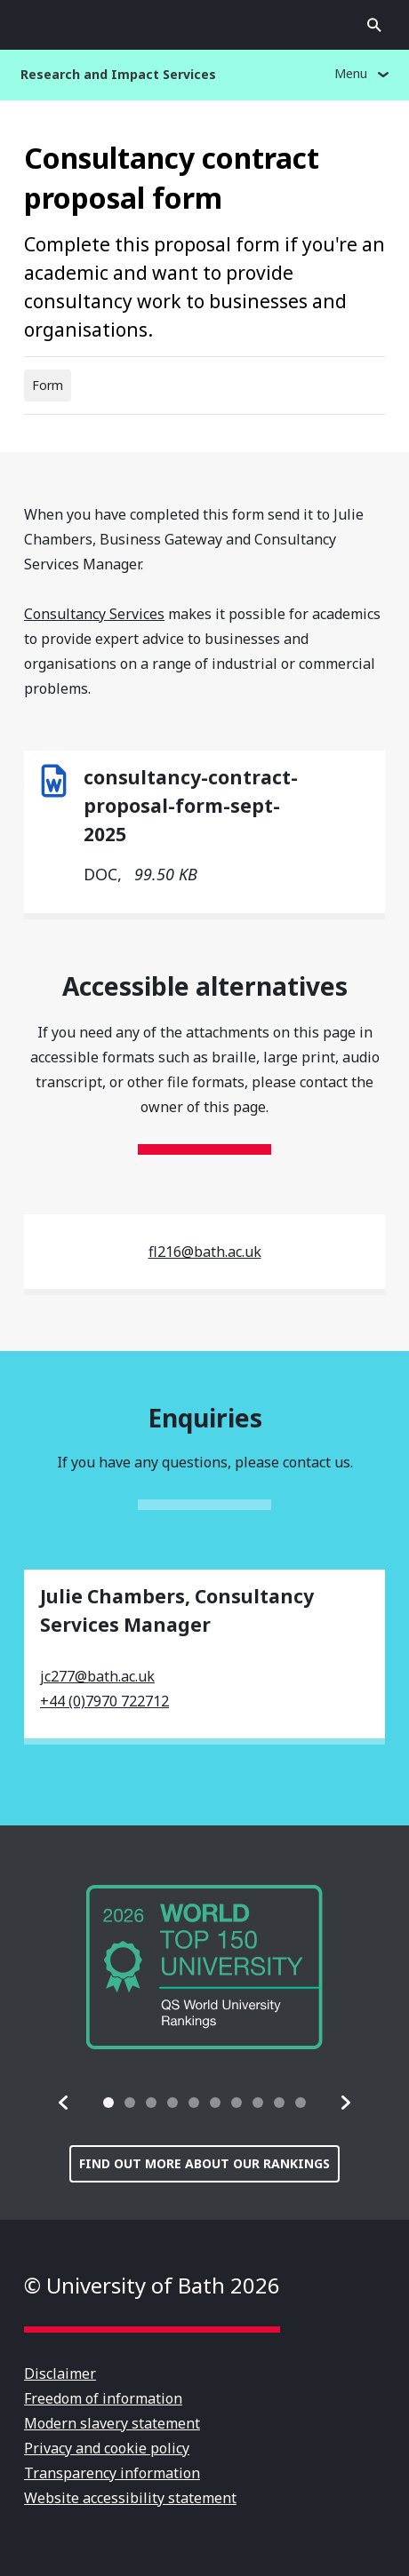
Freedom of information (103, 2398)
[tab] (108, 2102)
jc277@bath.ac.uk (97, 1676)
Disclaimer (60, 2373)
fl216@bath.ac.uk (204, 1251)
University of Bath (204, 25)
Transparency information (112, 2473)
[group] (204, 1967)
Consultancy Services (94, 614)
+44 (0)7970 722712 (104, 1701)
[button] (64, 2102)
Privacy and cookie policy (106, 2448)
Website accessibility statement (130, 2498)
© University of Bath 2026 (152, 2285)
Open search (374, 25)
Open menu (34, 25)
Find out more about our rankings (204, 2163)
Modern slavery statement (112, 2423)
